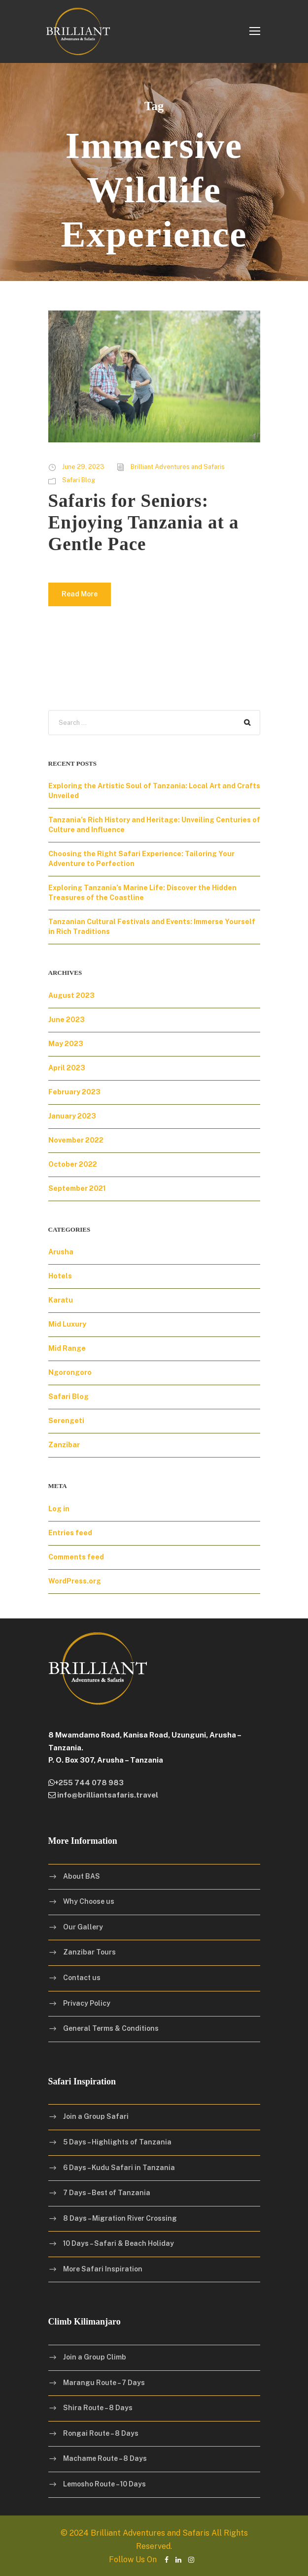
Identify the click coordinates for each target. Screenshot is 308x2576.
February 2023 (74, 1092)
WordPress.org (74, 1581)
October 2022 (72, 1164)
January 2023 (72, 1116)
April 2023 (66, 1068)
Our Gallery (83, 1927)
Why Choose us (88, 1901)
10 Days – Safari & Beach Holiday (118, 2243)
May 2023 (65, 1044)
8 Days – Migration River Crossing (120, 2218)
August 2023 (71, 995)
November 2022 (75, 1140)
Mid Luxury (67, 1324)
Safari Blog (78, 480)
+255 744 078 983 (89, 1782)
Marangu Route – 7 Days (104, 2383)
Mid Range (67, 1348)
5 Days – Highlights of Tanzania (117, 2142)
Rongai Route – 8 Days (100, 2433)
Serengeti (66, 1421)
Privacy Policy (86, 2003)
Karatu (60, 1300)
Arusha (60, 1252)
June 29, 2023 (83, 466)
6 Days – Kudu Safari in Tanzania (119, 2167)
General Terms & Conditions (111, 2028)
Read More (80, 594)
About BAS (81, 1876)
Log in (58, 1509)
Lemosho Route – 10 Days (104, 2484)
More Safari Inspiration (102, 2269)
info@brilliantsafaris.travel (107, 1795)
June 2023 (66, 1020)
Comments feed (76, 1557)
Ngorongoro (70, 1372)
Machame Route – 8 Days (105, 2458)
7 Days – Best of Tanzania (106, 2193)
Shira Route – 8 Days (98, 2408)
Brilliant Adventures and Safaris (178, 466)
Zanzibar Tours (89, 1952)
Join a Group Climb (94, 2357)
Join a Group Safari (96, 2116)
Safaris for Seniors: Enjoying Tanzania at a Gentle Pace (143, 523)
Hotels (60, 1276)
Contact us (82, 1978)
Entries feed (70, 1533)
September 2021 (77, 1188)
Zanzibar (64, 1445)
